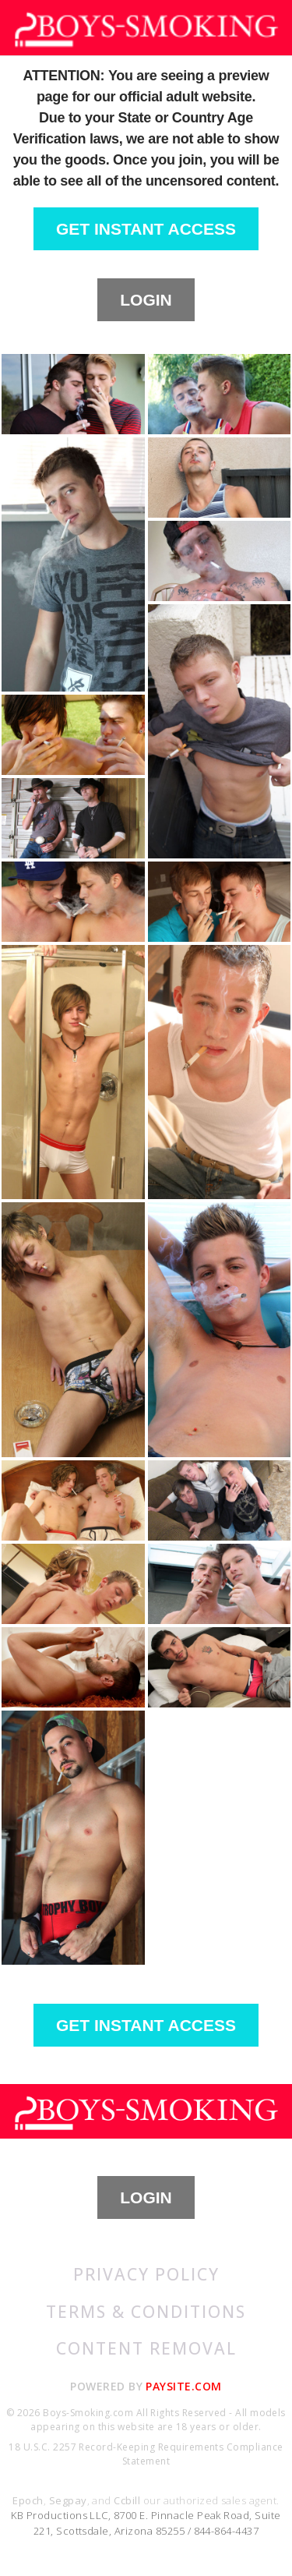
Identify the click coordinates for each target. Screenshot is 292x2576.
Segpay (68, 2500)
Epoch (27, 2500)
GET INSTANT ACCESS (146, 229)
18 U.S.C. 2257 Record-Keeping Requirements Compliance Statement (146, 2454)
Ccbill (127, 2500)
